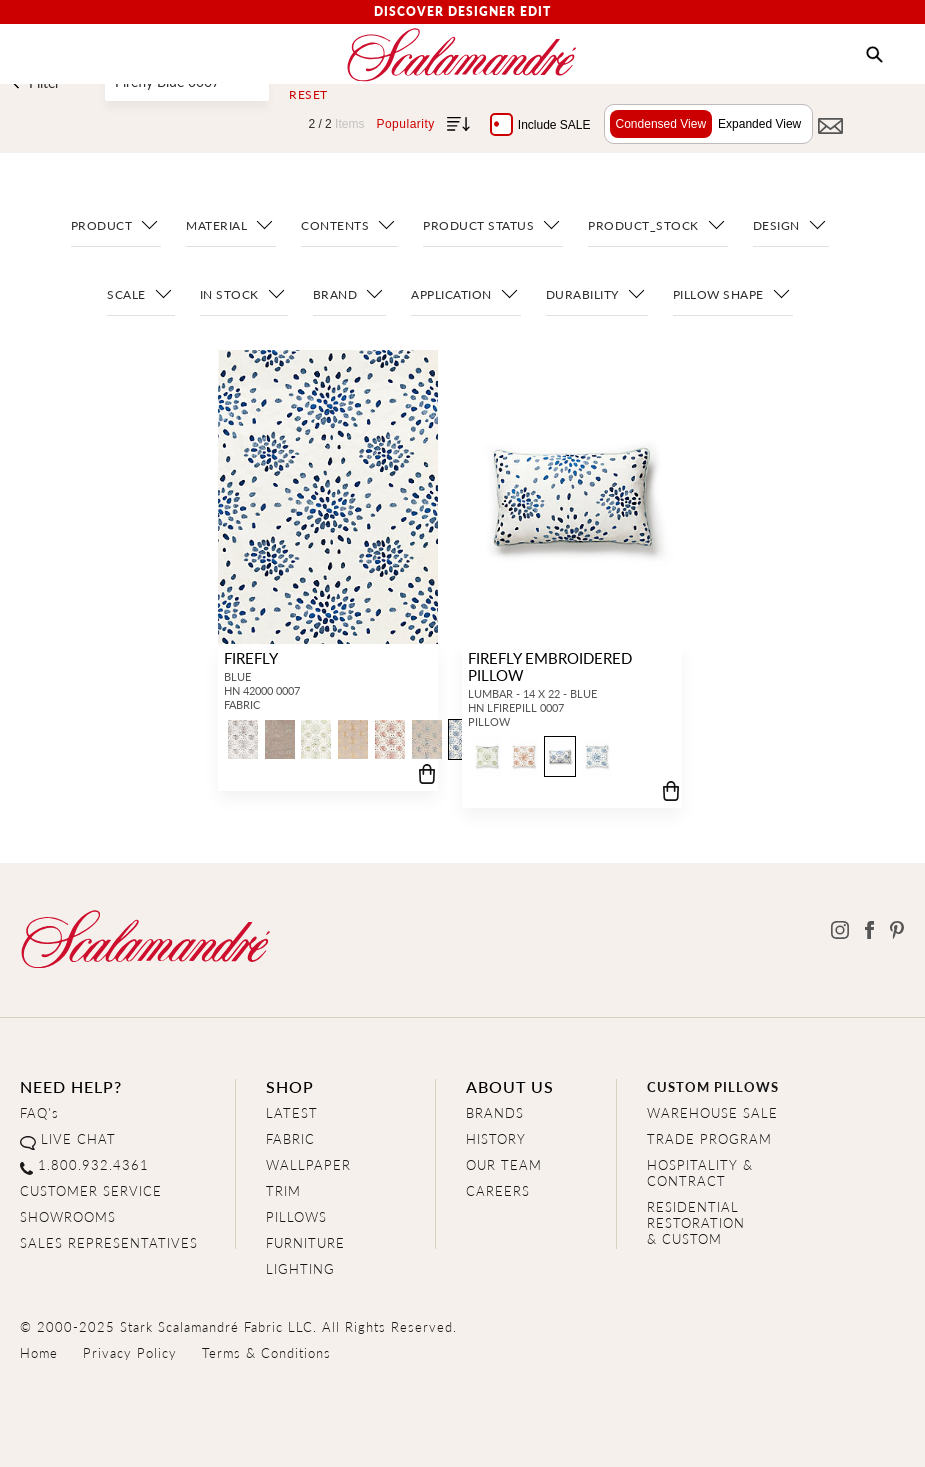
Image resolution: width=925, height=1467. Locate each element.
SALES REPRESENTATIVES (109, 1242)
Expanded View (754, 124)
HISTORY (496, 1138)
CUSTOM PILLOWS (713, 1086)
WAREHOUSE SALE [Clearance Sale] (712, 1112)
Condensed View (655, 124)
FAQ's (39, 1112)
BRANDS (495, 1112)
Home (39, 1352)
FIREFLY (249, 657)
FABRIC (290, 1138)
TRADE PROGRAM (709, 1138)
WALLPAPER (308, 1164)
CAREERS (498, 1190)
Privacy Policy (130, 1352)
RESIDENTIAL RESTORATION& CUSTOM (696, 1222)
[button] (874, 55)
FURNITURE (305, 1242)
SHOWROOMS (68, 1216)
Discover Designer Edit (462, 11)
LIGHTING (300, 1268)
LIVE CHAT (78, 1138)
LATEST (292, 1112)
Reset (308, 95)
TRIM (283, 1190)
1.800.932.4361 (93, 1164)
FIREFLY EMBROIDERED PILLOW (548, 666)
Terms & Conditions (266, 1352)
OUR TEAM (504, 1164)
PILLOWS (296, 1216)
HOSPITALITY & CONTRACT (700, 1172)
